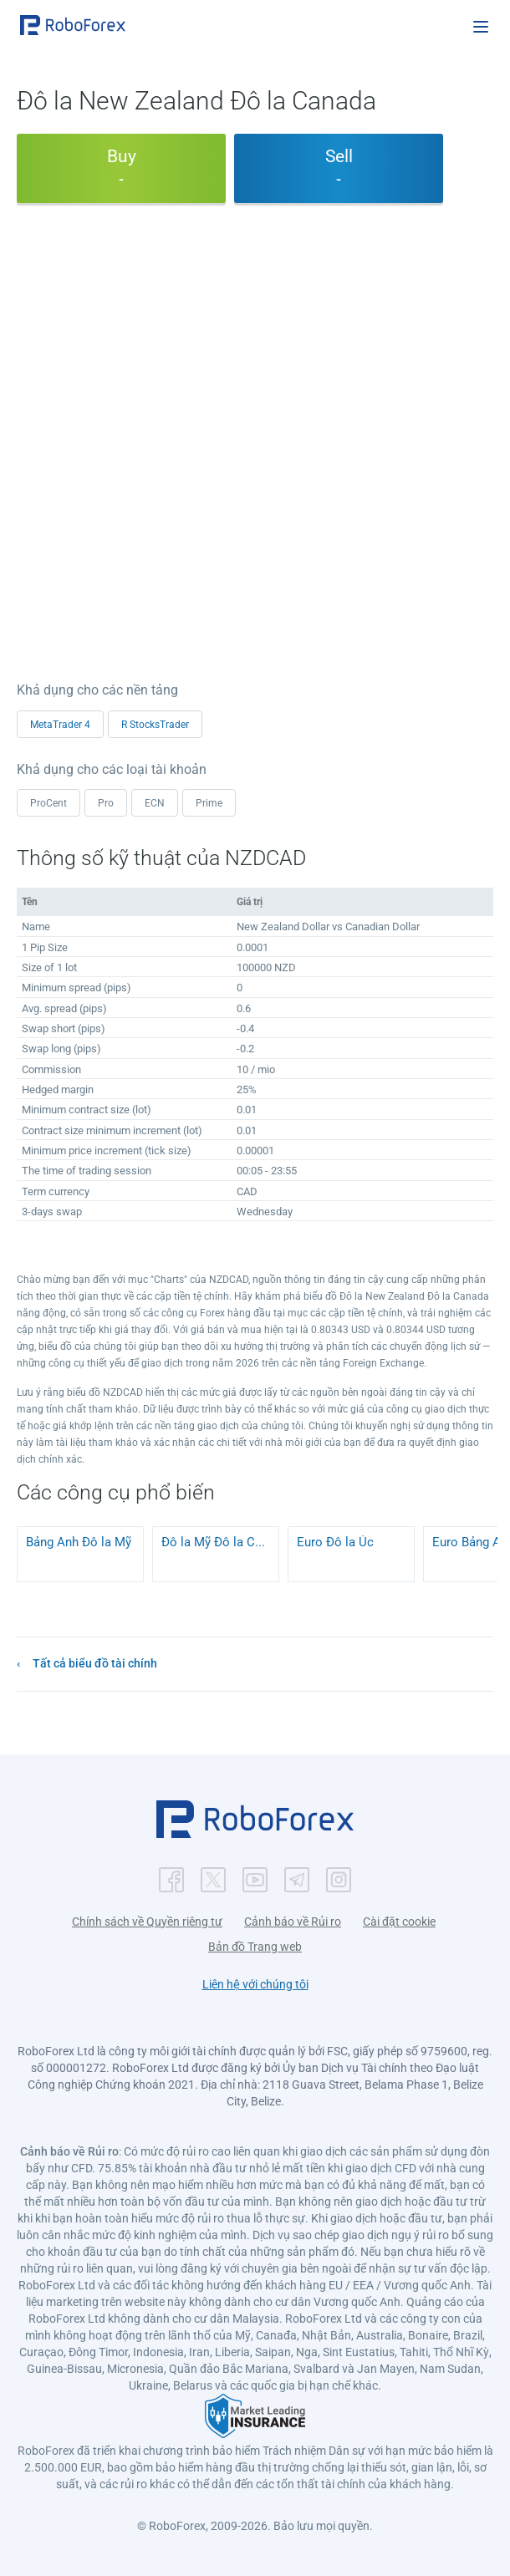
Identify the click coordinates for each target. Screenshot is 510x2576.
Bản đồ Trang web (255, 1946)
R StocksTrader (155, 725)
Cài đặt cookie (399, 1921)
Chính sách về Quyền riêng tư (147, 1921)
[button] (72, 25)
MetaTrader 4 (60, 725)
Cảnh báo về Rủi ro (292, 1921)
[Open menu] (481, 26)
